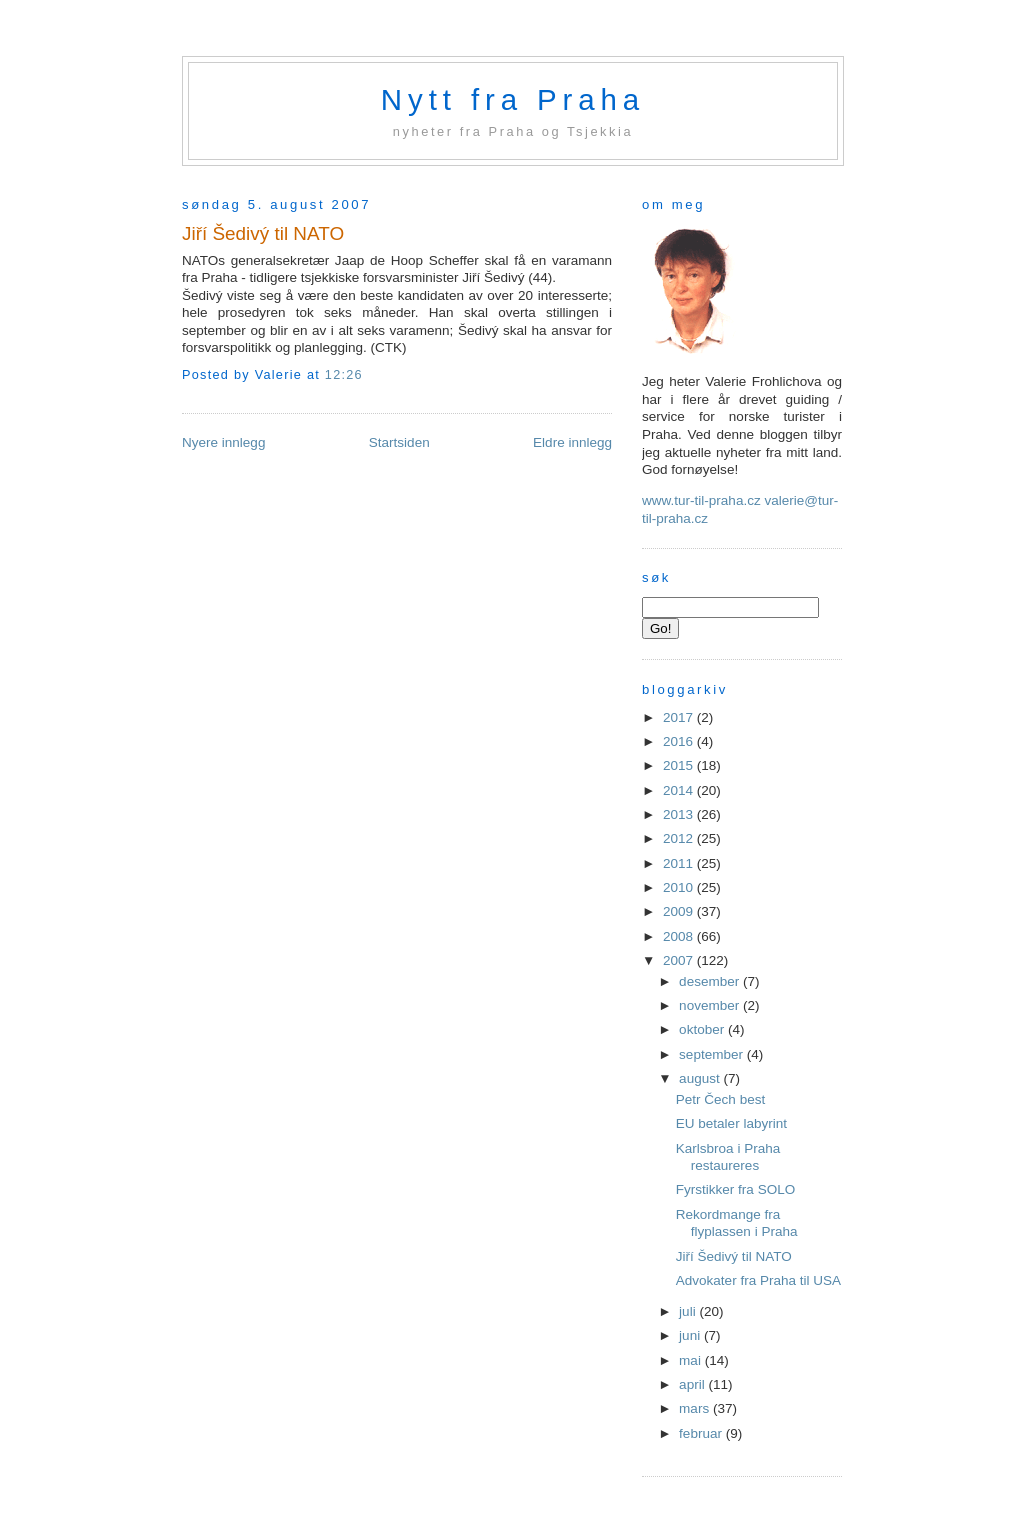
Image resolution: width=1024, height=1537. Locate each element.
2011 (680, 863)
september (713, 1054)
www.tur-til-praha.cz (701, 500)
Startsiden (399, 442)
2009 (680, 911)
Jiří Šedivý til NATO (263, 233)
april (693, 1384)
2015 (680, 765)
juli (689, 1311)
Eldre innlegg (572, 442)
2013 (680, 814)
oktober (703, 1029)
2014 (680, 790)
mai (692, 1360)
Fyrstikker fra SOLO (735, 1189)
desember (711, 981)
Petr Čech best (720, 1099)
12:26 (344, 375)
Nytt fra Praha (513, 99)
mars (696, 1408)
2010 (680, 887)
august (701, 1078)
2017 (680, 717)
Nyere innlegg (223, 442)
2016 (680, 741)
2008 (680, 936)
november (711, 1005)
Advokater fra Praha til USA (758, 1280)
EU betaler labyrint (731, 1123)
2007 (680, 960)
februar (702, 1433)
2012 (680, 838)
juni (691, 1335)
